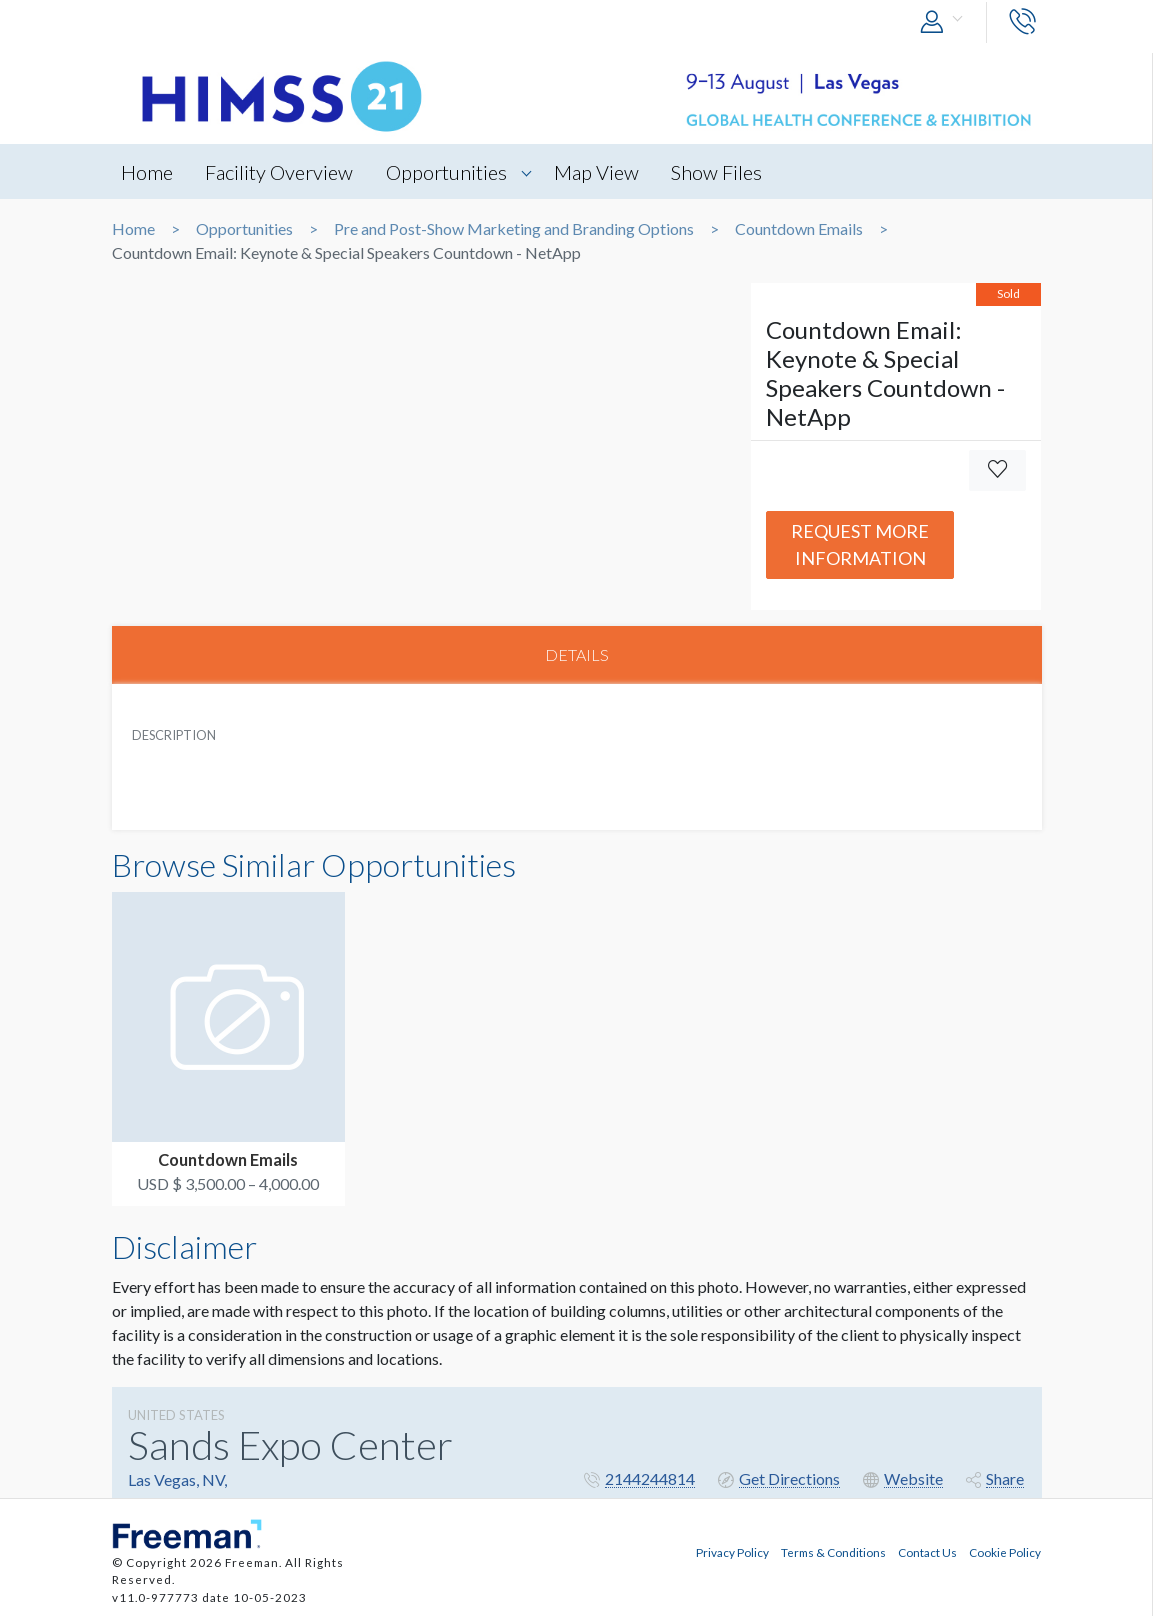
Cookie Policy (1005, 1552)
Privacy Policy (732, 1552)
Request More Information (860, 544)
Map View (599, 172)
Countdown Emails (799, 229)
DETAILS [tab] (577, 654)
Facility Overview (281, 172)
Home (148, 172)
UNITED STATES (176, 1415)
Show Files (720, 172)
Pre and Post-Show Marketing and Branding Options (514, 229)
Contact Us (927, 1552)
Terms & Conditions (833, 1552)
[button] (946, 22)
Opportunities (448, 172)
